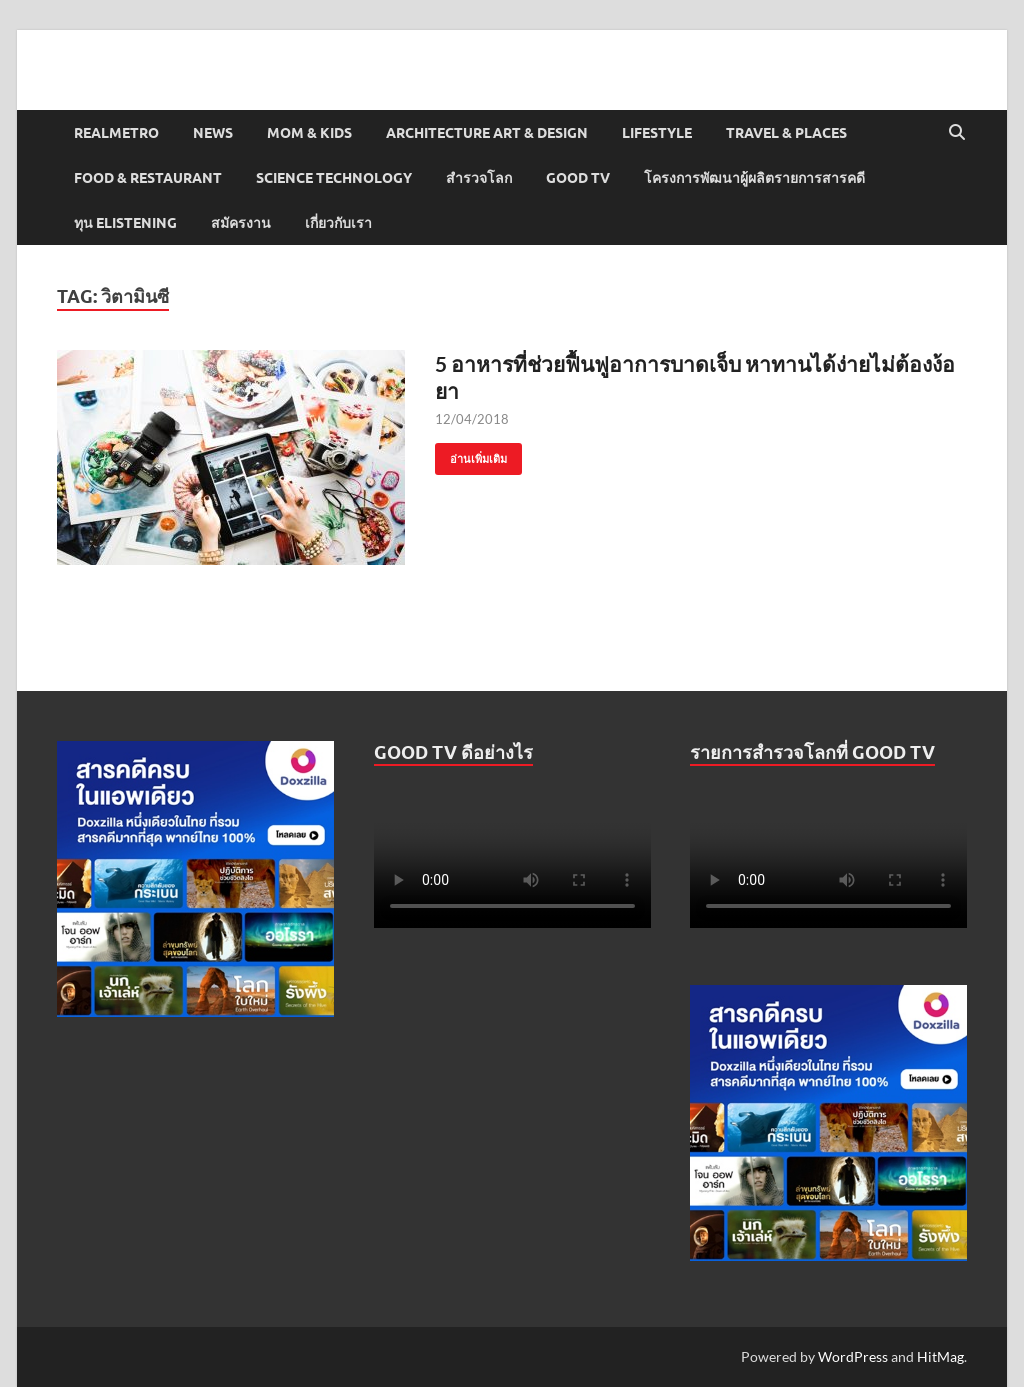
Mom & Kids (309, 133)
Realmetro (116, 133)
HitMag (940, 1356)
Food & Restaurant (148, 178)
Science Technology (334, 178)
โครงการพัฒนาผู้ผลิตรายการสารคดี (754, 178)
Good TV (578, 178)
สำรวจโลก (479, 178)
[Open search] (957, 133)
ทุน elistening (125, 223)
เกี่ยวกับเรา (338, 223)
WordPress (853, 1356)
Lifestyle (657, 133)
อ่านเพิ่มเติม (471, 454)
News (213, 133)
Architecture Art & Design (487, 133)
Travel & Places (786, 133)
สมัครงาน (241, 223)
